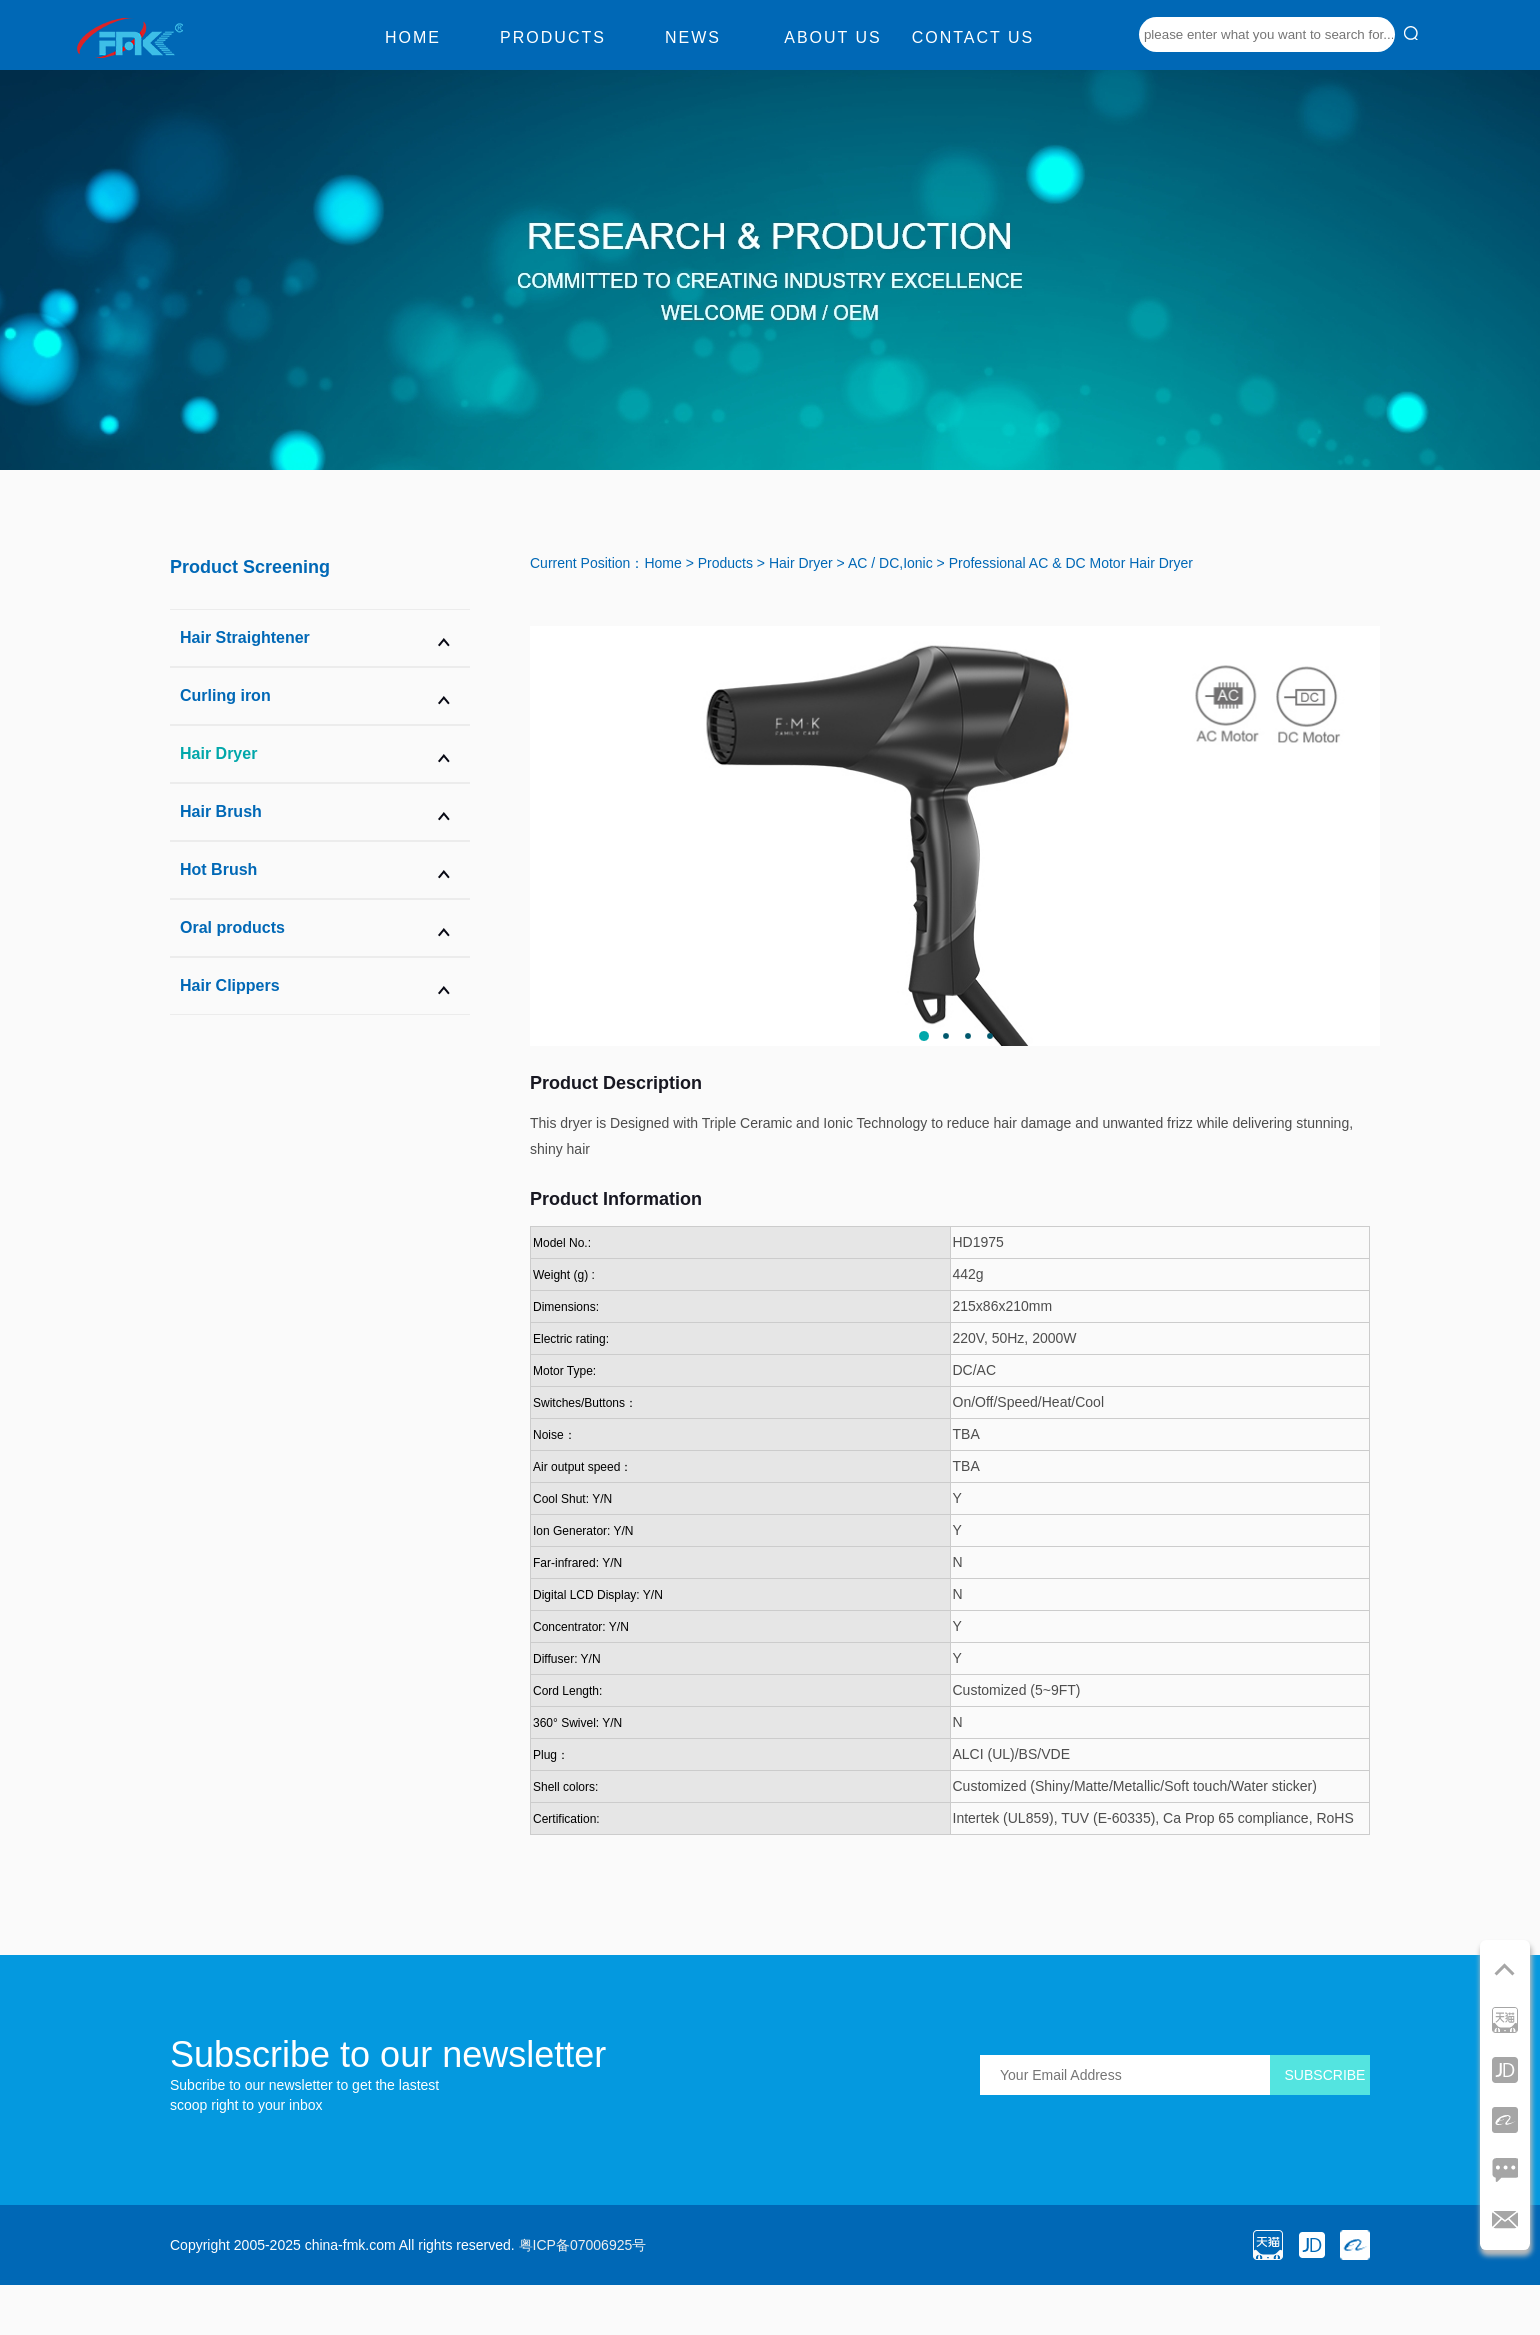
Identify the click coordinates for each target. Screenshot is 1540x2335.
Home (413, 37)
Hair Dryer (801, 563)
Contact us (973, 37)
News (693, 37)
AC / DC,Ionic (890, 563)
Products (553, 37)
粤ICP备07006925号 (583, 2245)
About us (833, 37)
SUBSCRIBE (1325, 2075)
